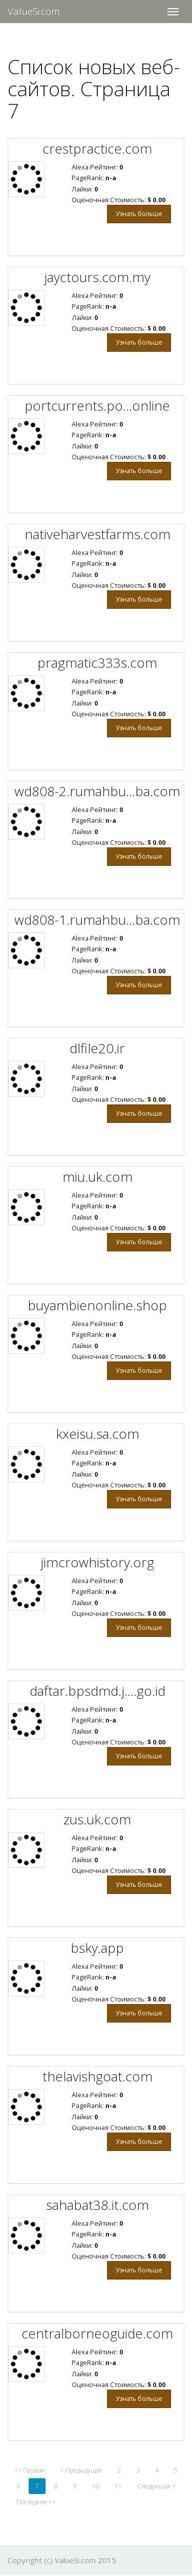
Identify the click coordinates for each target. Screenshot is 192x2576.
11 (118, 2486)
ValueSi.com (34, 11)
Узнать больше (139, 213)
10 (95, 2486)
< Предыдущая (81, 2470)
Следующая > (156, 2486)
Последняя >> (36, 2502)
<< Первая (29, 2470)
